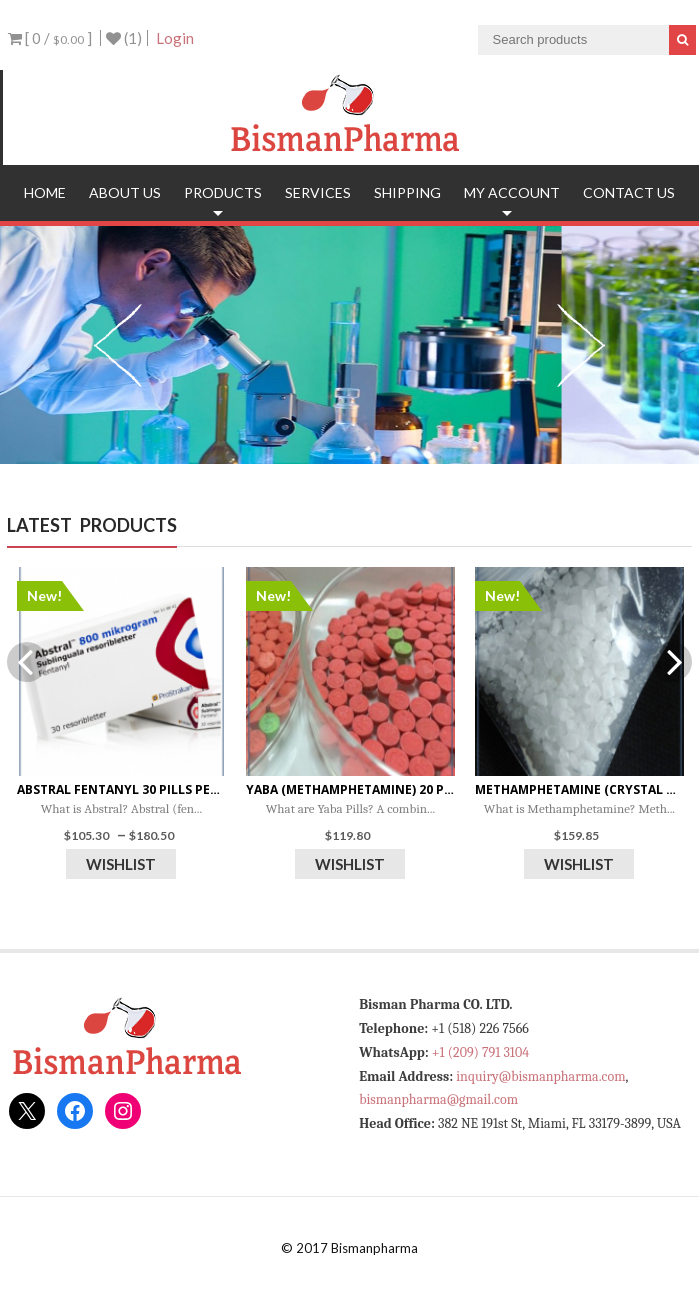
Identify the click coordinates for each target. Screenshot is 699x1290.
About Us (125, 192)
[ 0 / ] (50, 38)
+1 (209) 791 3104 (480, 1052)
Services (318, 192)
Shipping (407, 192)
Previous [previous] (118, 345)
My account (512, 192)
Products (223, 192)
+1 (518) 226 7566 (479, 1028)
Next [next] (581, 345)
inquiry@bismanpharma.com (540, 1076)
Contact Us (629, 192)
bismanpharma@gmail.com (438, 1099)
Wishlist (121, 864)
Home (45, 192)
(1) (124, 38)
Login (175, 38)
